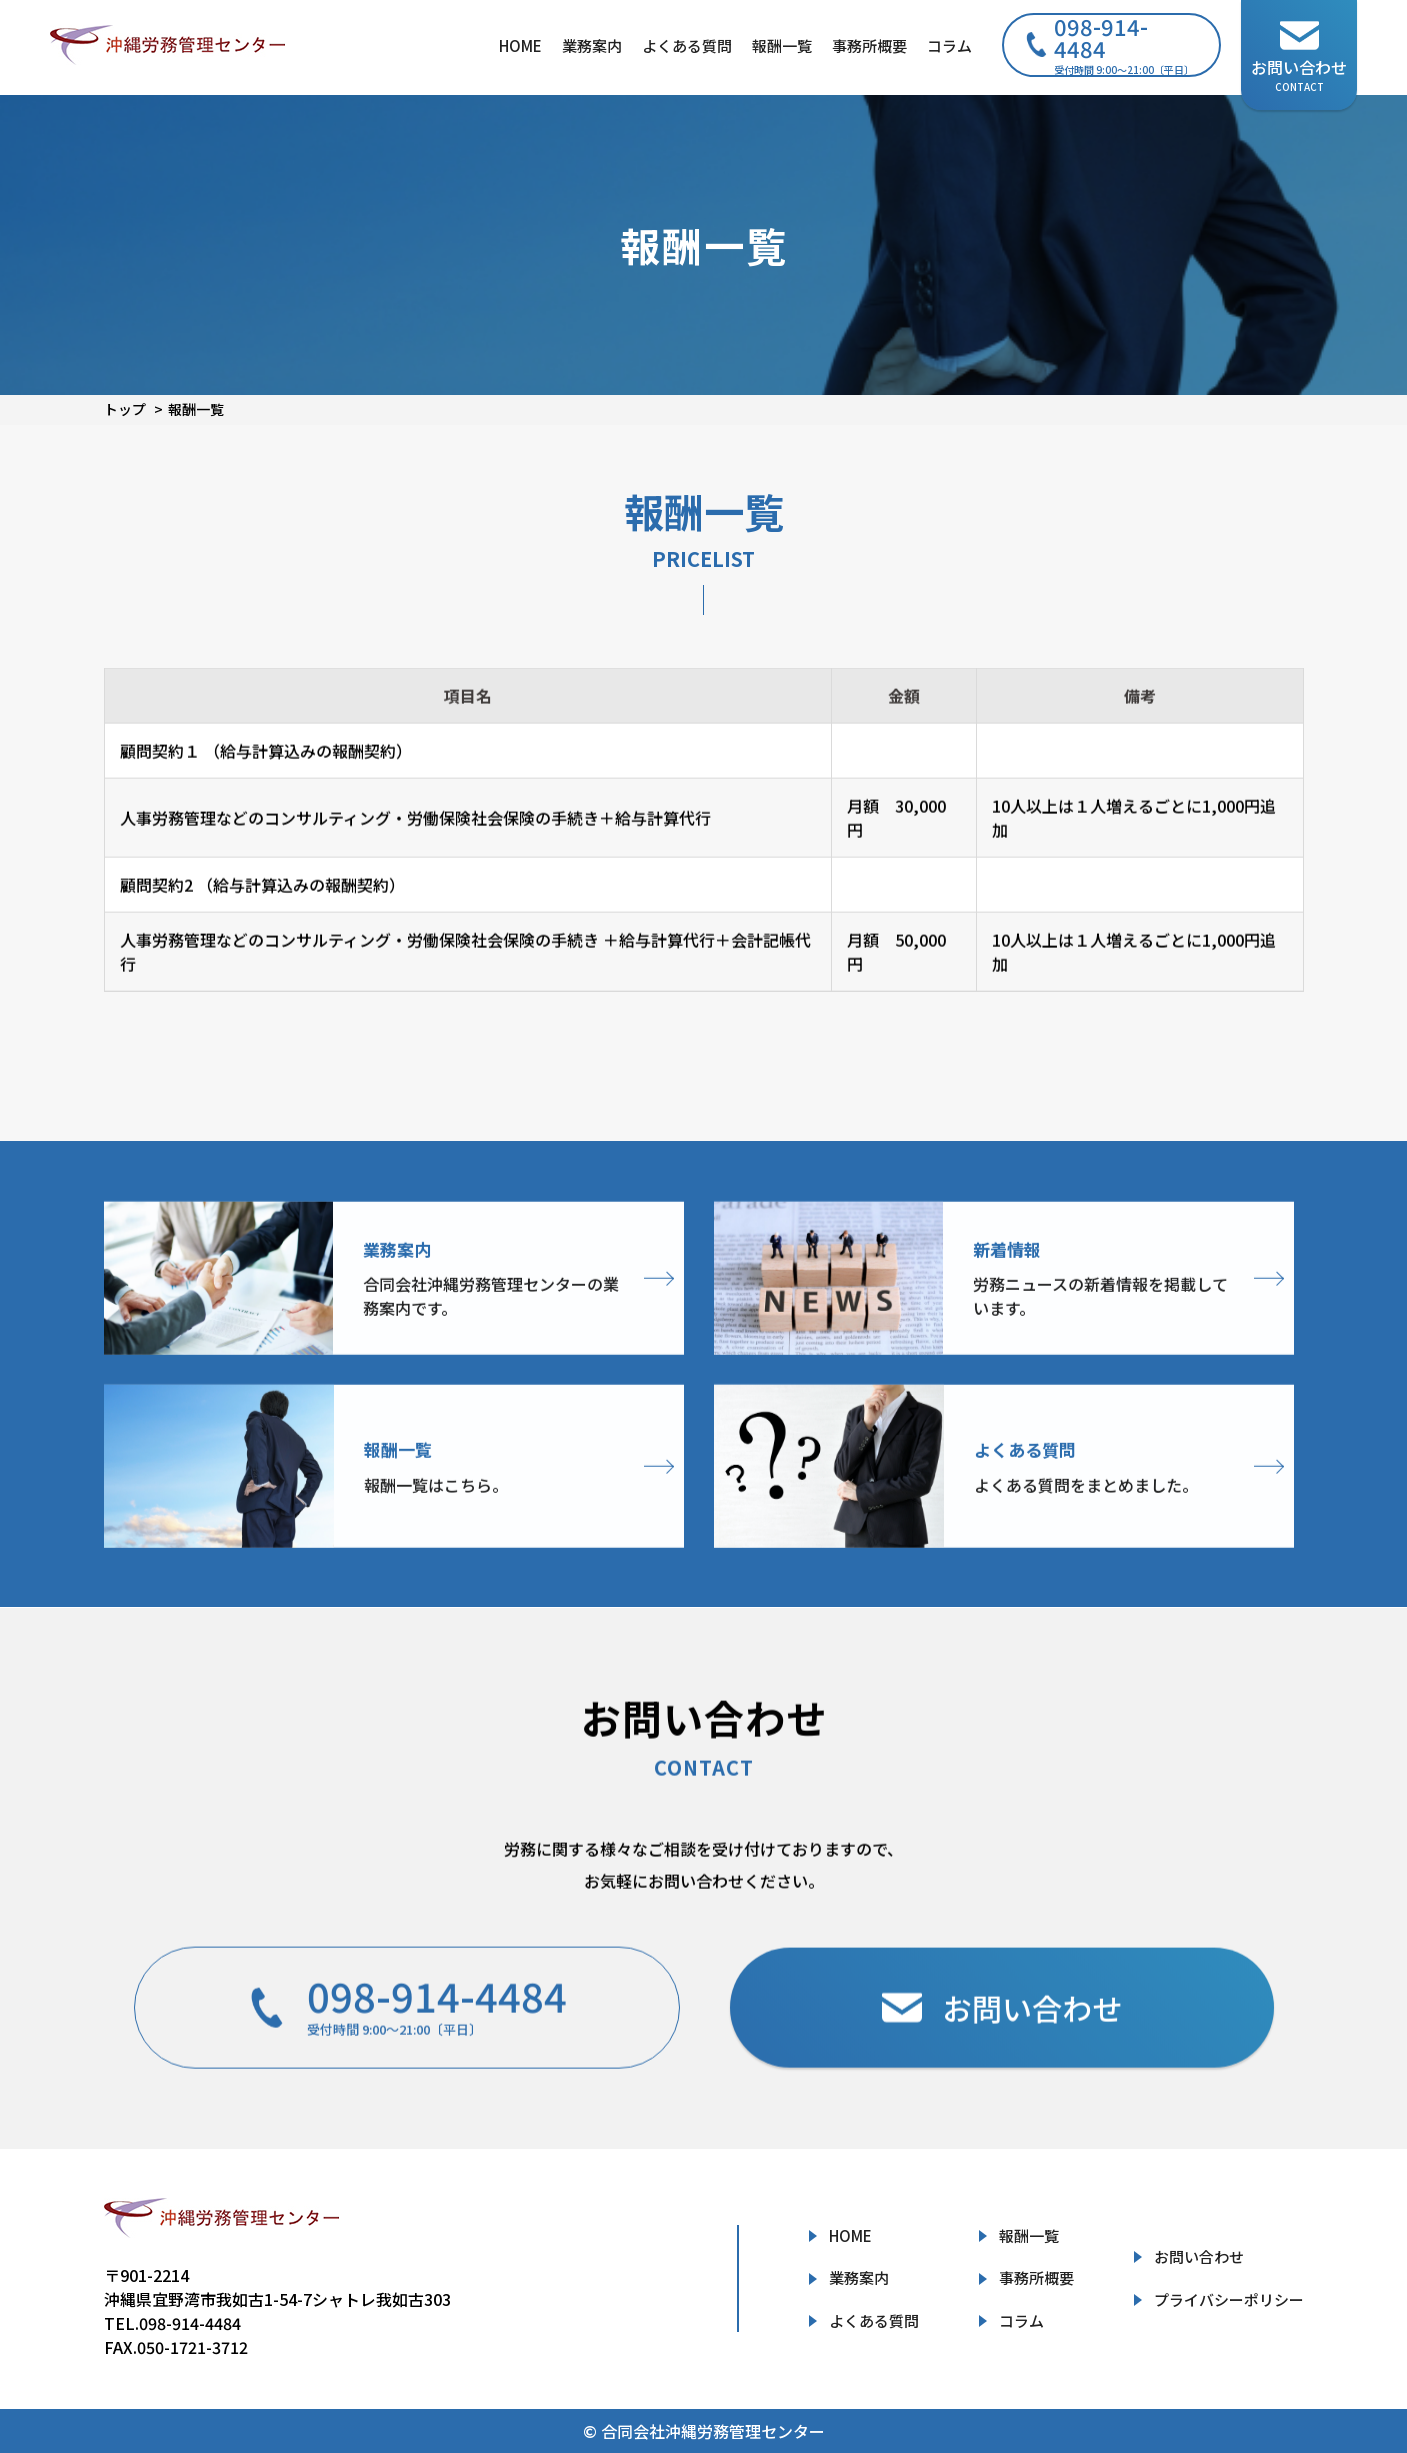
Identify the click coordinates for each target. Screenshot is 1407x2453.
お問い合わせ (1199, 2256)
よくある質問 (687, 45)
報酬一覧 (782, 45)
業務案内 (592, 45)
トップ (125, 409)
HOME (520, 45)
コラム (949, 45)
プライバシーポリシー (1229, 2299)
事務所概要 (869, 45)
